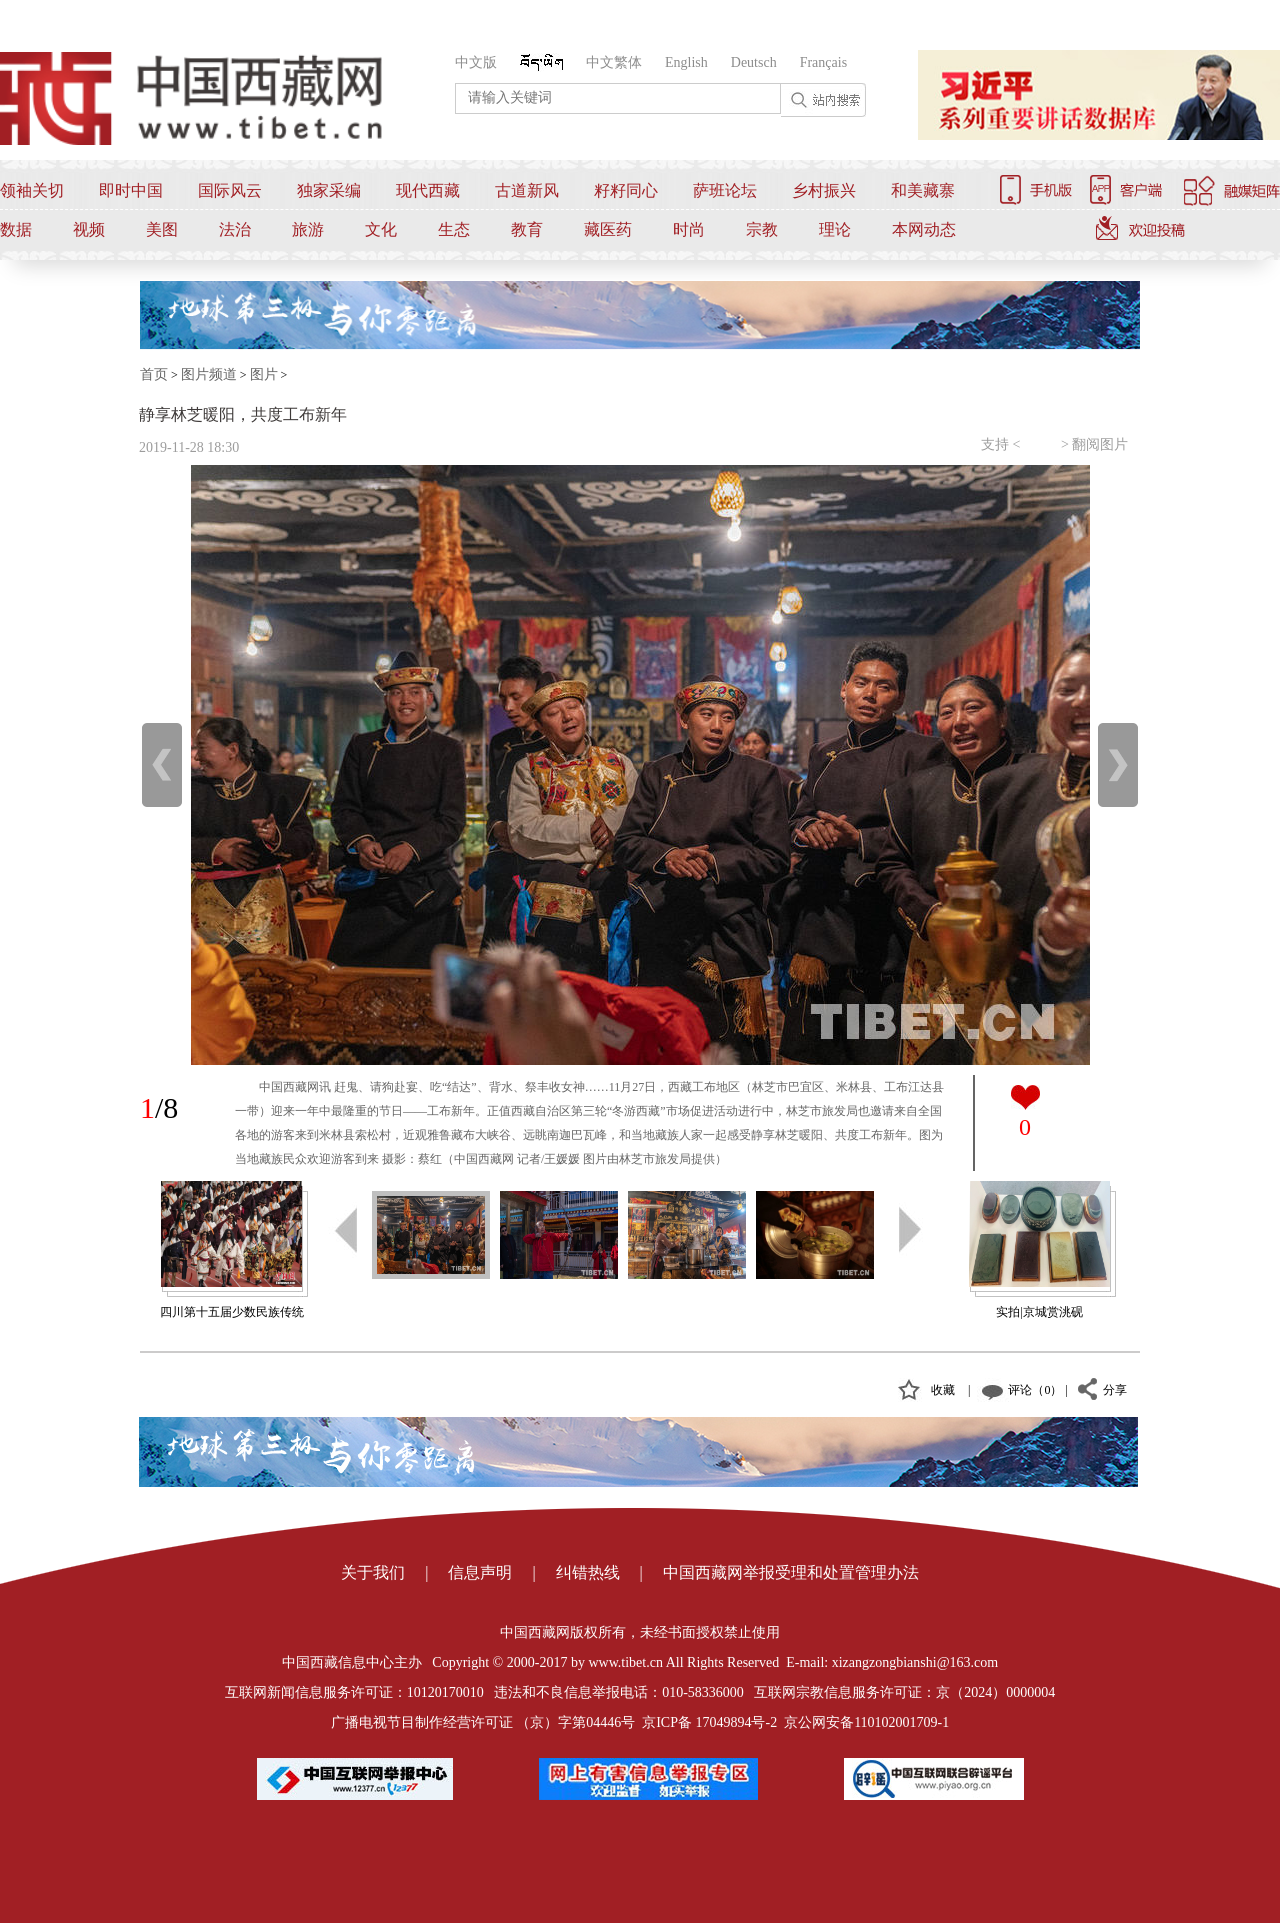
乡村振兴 (824, 190)
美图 (162, 229)
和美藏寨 (923, 190)
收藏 (943, 1390)
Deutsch (754, 62)
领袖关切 (32, 190)
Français (823, 62)
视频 (89, 229)
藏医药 (608, 229)
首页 (154, 374)
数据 (16, 229)
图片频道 (209, 374)
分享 (1115, 1390)
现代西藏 (428, 190)
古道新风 (527, 190)
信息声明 (480, 1572)
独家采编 (329, 190)
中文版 (476, 62)
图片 (264, 374)
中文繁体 (614, 62)
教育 (527, 229)
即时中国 (131, 190)
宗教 (762, 229)
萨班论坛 (725, 190)
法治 (235, 229)
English (686, 62)
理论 (835, 229)
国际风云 (230, 190)
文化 (381, 229)
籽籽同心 (626, 190)
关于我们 (373, 1572)
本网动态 (924, 229)
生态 (454, 229)
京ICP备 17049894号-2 (709, 1722)
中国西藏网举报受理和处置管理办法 (791, 1572)
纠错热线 (588, 1572)
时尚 (689, 229)
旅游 (308, 229)
